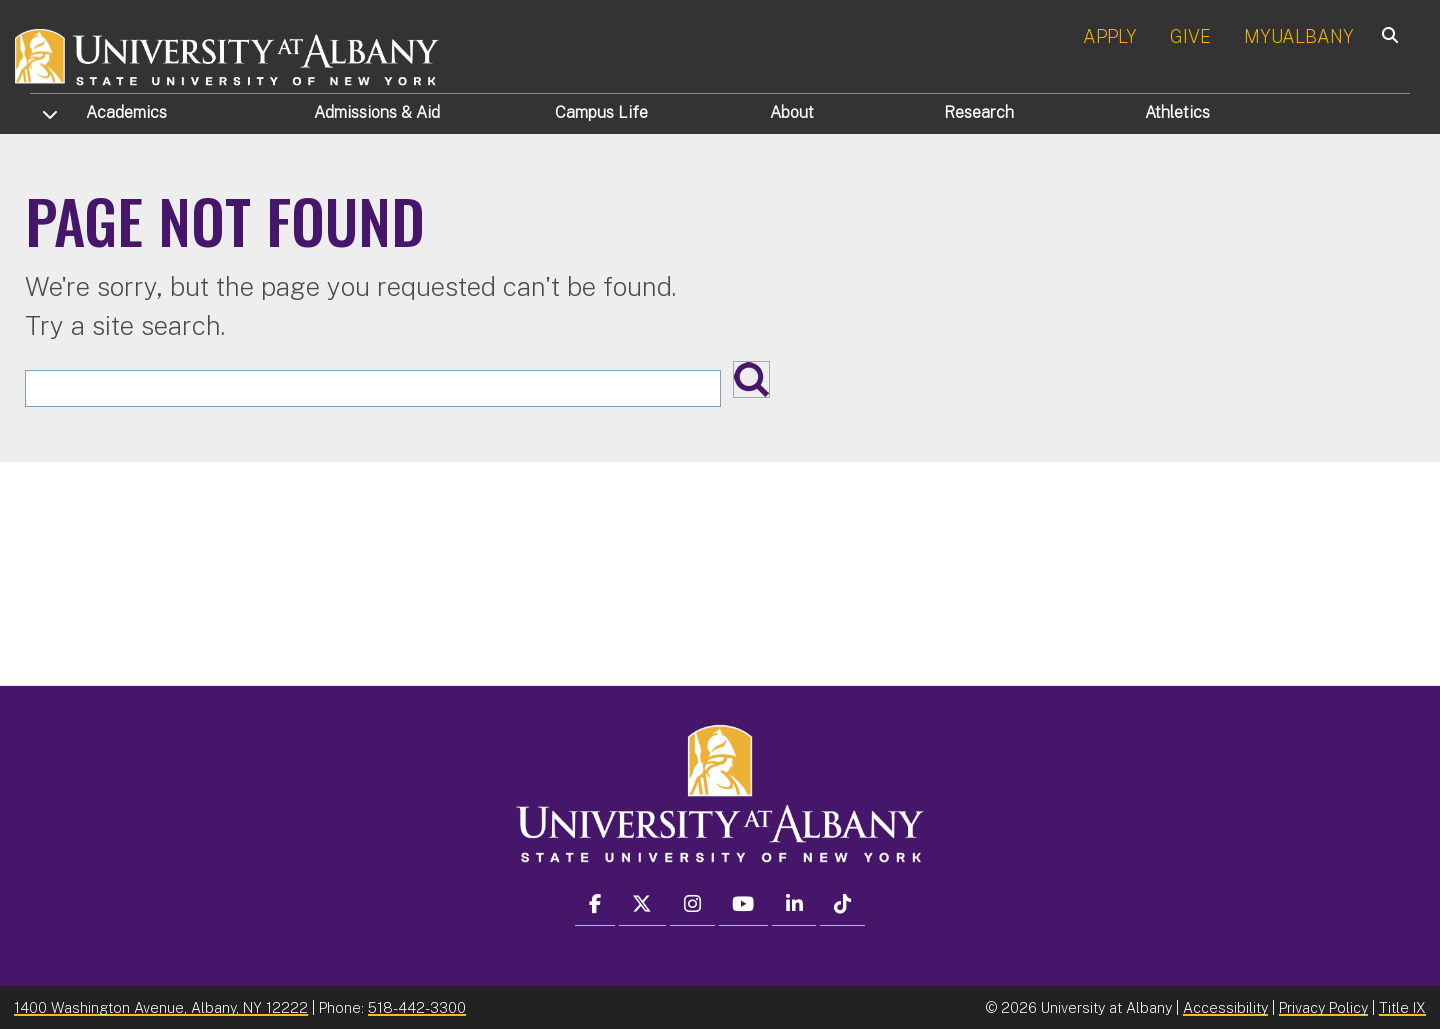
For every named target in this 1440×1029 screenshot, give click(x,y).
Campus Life (601, 112)
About (792, 112)
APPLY (1110, 36)
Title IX (1402, 1007)
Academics (126, 112)
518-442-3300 (417, 1007)
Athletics (1177, 112)
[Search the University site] (373, 388)
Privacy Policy (1323, 1007)
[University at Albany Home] (228, 54)
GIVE (1190, 36)
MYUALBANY (1299, 36)
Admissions (377, 112)
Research (979, 112)
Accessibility (1225, 1007)
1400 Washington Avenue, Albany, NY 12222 (161, 1007)
